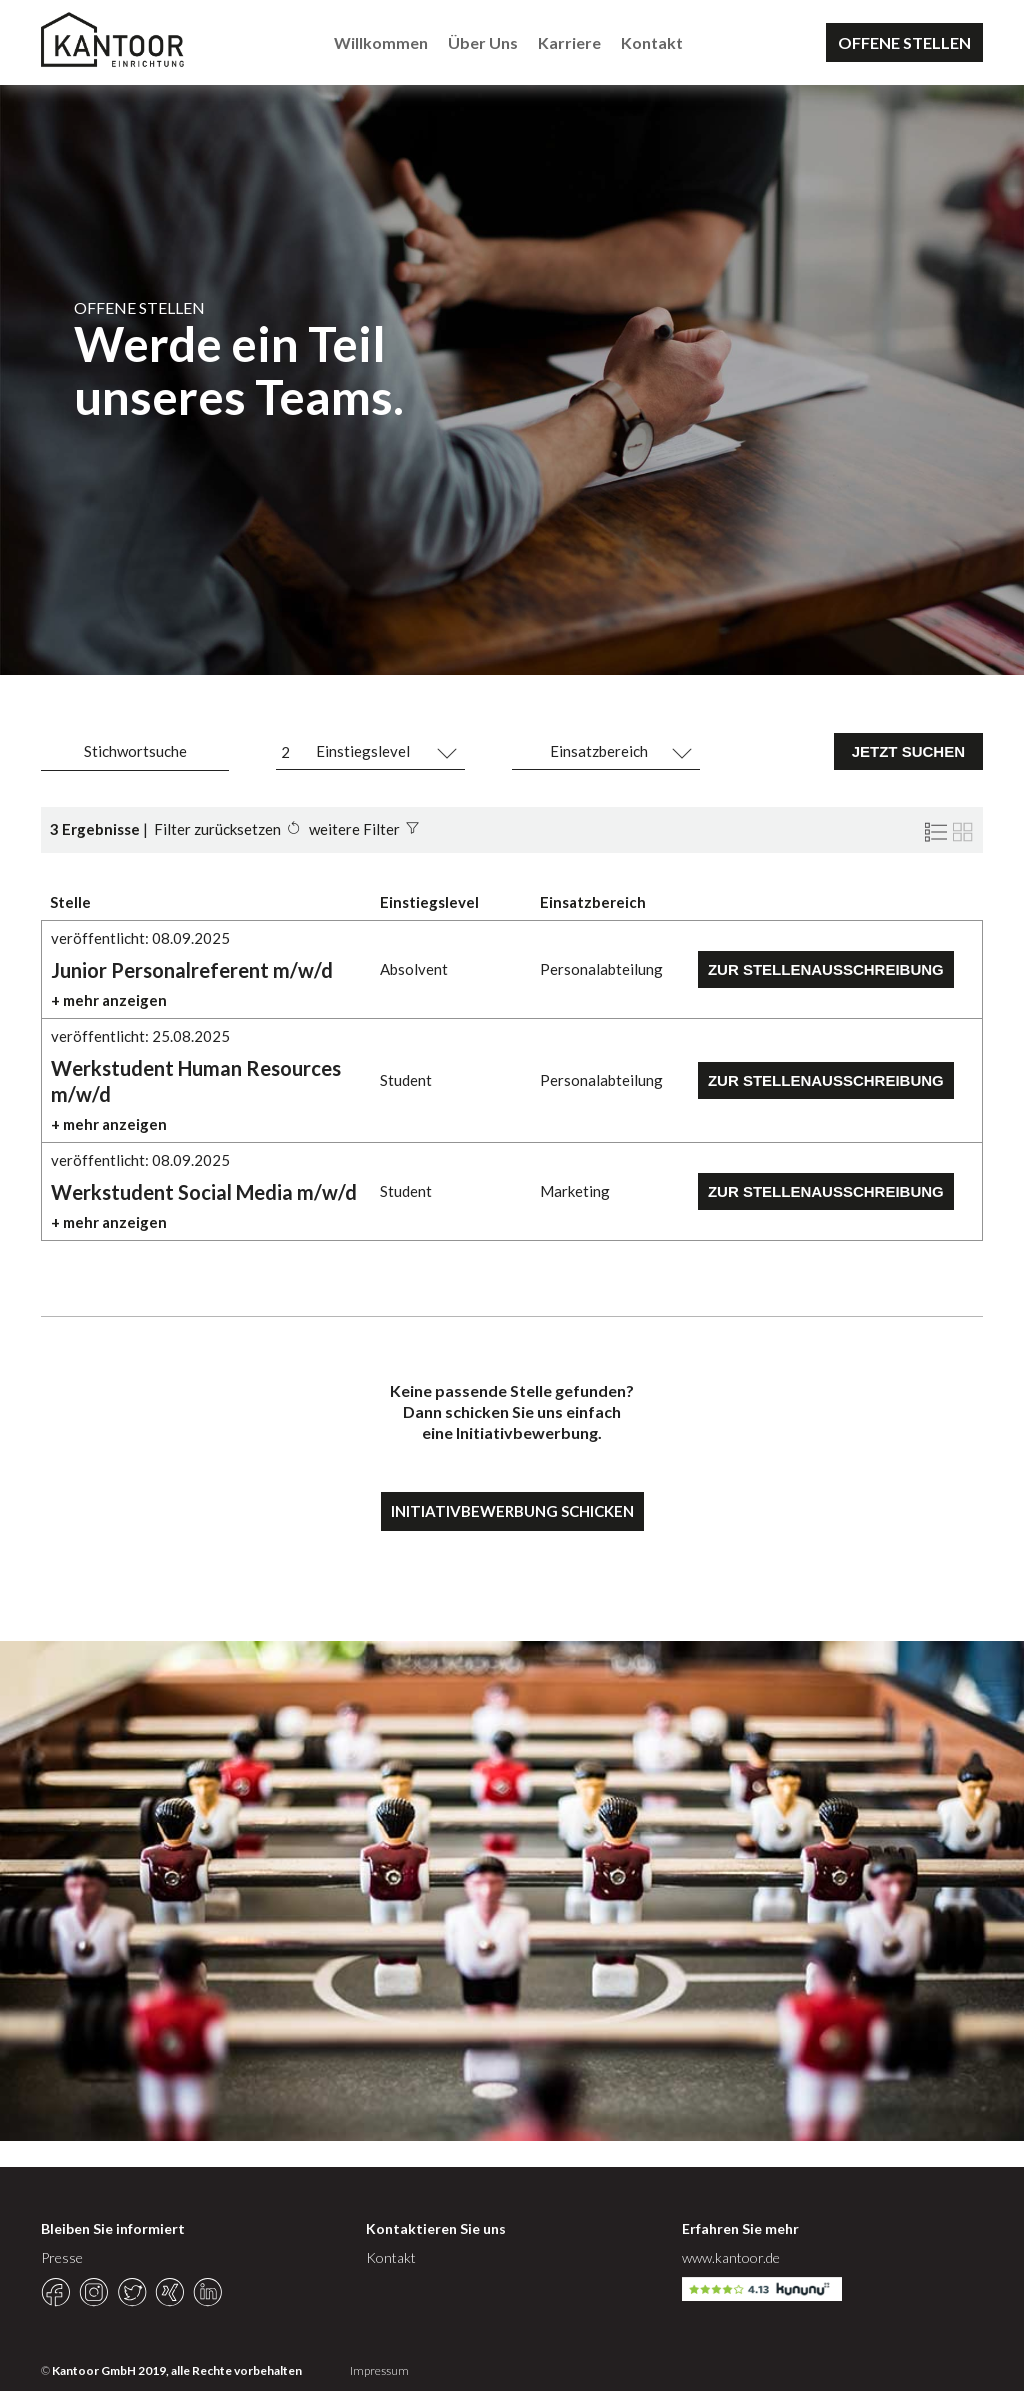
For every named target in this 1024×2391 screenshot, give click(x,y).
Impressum (379, 2370)
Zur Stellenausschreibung (826, 969)
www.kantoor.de (731, 2257)
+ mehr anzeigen (109, 1000)
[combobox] (370, 751)
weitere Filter (354, 829)
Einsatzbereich (599, 751)
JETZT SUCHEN (908, 751)
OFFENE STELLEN (904, 42)
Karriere (569, 42)
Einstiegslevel (363, 751)
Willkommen (381, 42)
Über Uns (483, 42)
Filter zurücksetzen (217, 829)
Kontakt (652, 42)
